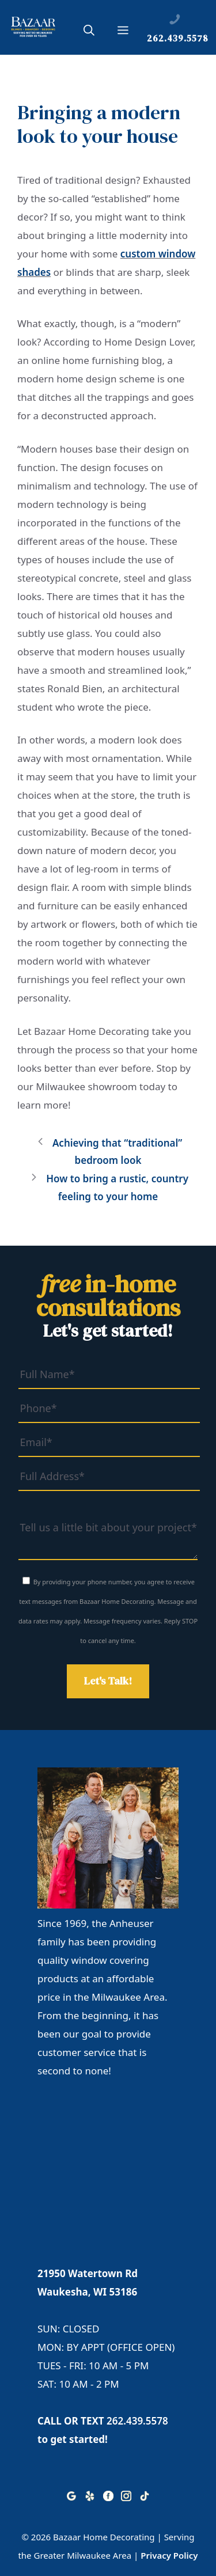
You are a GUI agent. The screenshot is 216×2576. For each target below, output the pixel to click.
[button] (89, 32)
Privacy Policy (169, 2555)
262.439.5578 (137, 2420)
